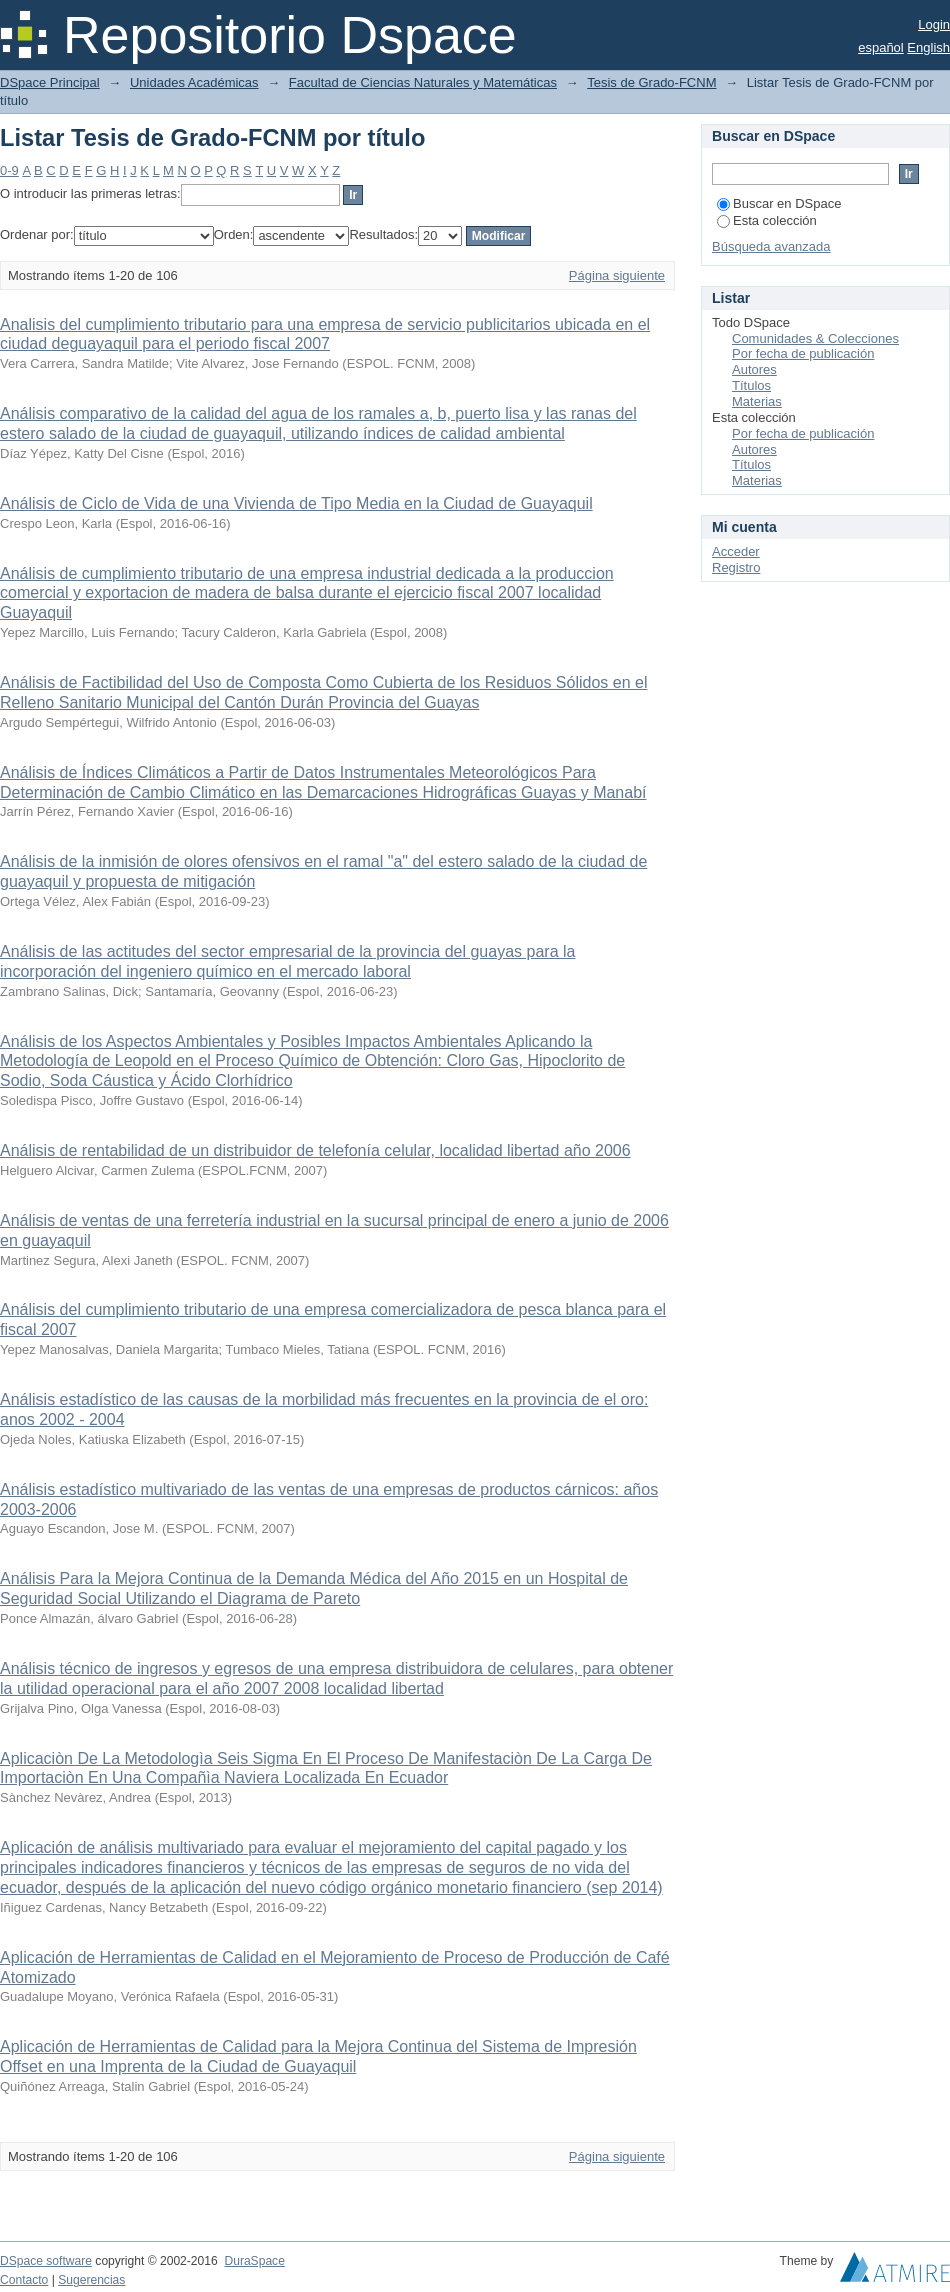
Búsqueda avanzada (771, 246)
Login (934, 24)
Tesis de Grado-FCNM (651, 82)
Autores (754, 369)
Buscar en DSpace (779, 203)
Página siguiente (617, 275)
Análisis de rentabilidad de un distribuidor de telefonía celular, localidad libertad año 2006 (315, 1150)
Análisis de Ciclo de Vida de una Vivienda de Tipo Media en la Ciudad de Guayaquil (296, 503)
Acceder (736, 551)
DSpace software (46, 2261)
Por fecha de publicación (803, 353)
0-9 (9, 170)
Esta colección (767, 220)
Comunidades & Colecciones (815, 338)
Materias (757, 401)
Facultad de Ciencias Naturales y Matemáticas (423, 82)
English (928, 47)
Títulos (751, 385)
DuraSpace (254, 2261)
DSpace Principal (50, 82)
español (881, 47)
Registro (736, 567)
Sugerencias (91, 2280)
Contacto (24, 2280)
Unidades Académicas (194, 82)
